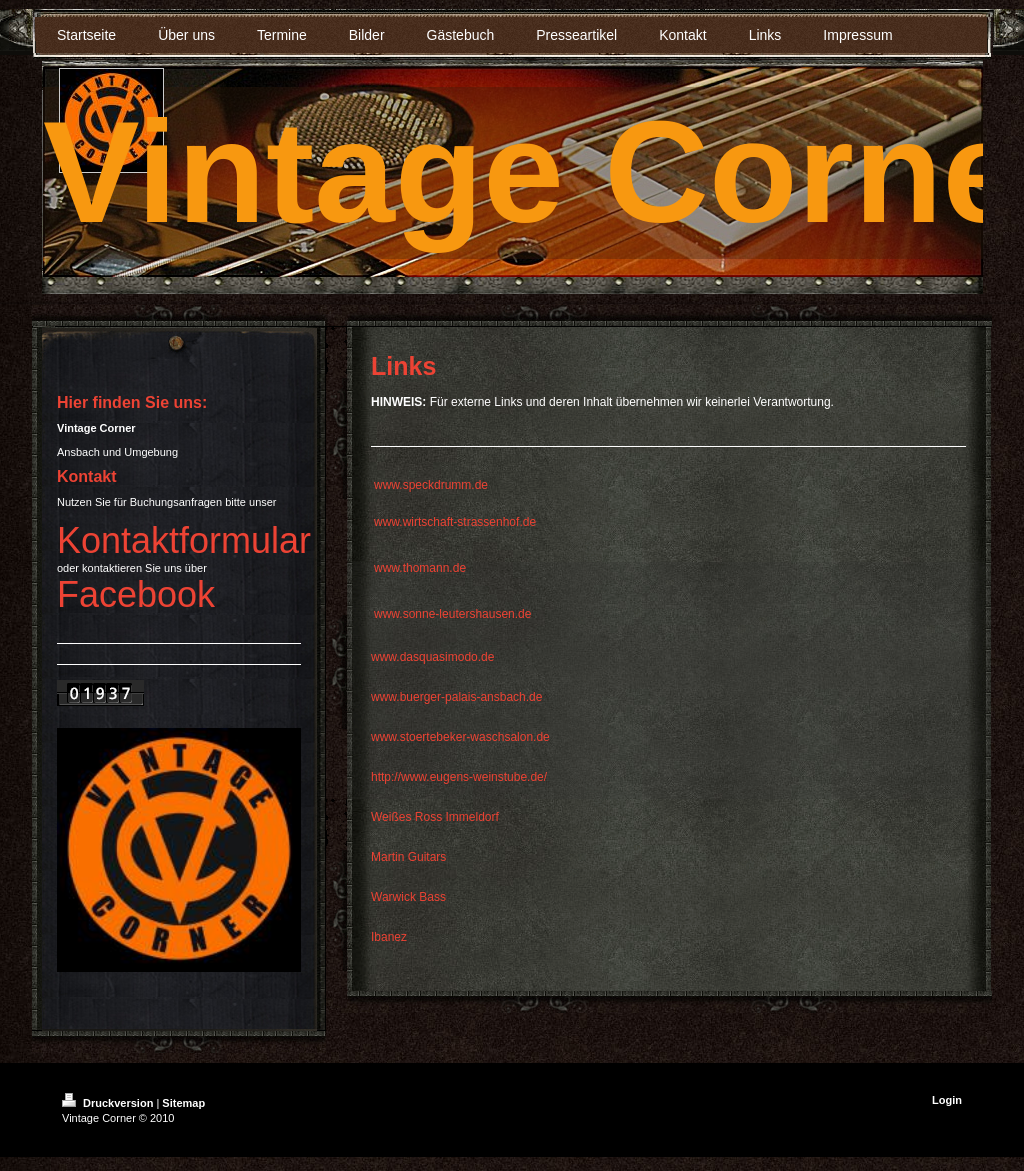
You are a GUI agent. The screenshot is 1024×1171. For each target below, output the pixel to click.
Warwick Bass (408, 897)
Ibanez (389, 937)
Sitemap (183, 1103)
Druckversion (109, 1103)
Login (947, 1100)
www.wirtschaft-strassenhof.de (455, 522)
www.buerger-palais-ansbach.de (456, 697)
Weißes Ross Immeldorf (435, 817)
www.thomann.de (420, 568)
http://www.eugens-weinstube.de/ (459, 777)
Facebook (136, 594)
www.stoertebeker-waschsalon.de (460, 737)
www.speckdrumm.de (431, 485)
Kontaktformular (184, 540)
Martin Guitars (408, 857)
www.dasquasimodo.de (432, 657)
